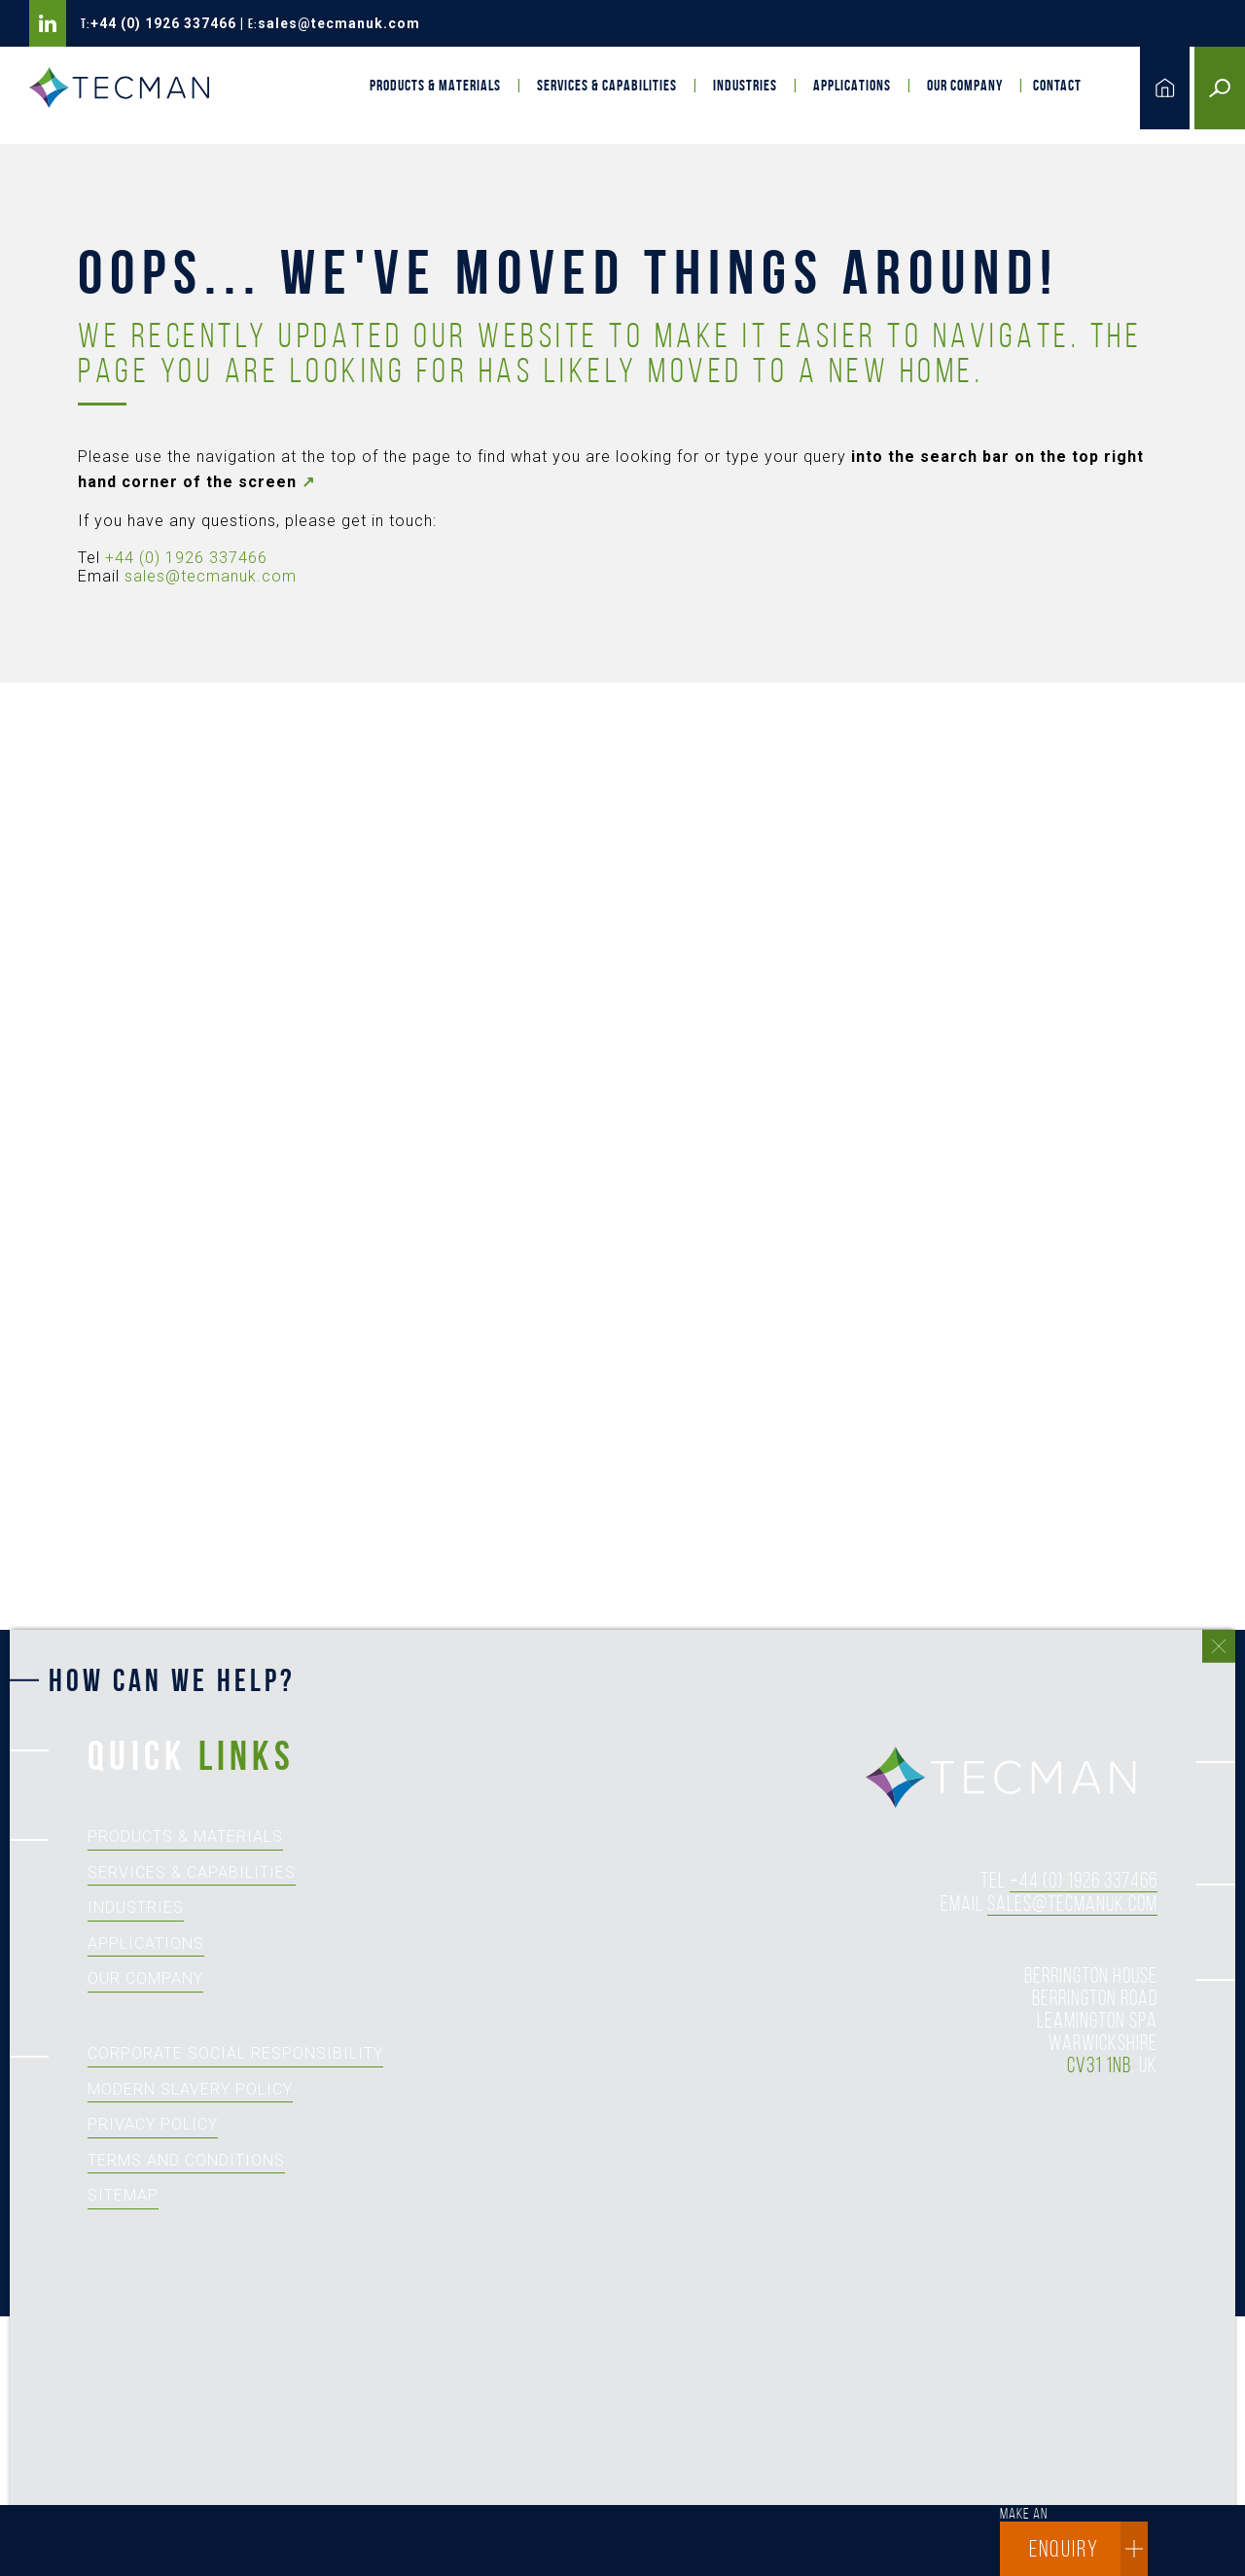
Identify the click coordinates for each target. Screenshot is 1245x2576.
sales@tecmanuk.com (339, 23)
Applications (852, 85)
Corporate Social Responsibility (235, 2053)
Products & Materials (435, 85)
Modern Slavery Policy (190, 2089)
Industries (745, 85)
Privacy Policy (153, 2124)
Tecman (126, 88)
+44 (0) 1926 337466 (163, 23)
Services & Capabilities (607, 85)
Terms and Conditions (186, 2160)
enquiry (1088, 2549)
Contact (1057, 85)
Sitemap (123, 2195)
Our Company (965, 85)
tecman (1011, 1779)
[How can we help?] (612, 2124)
